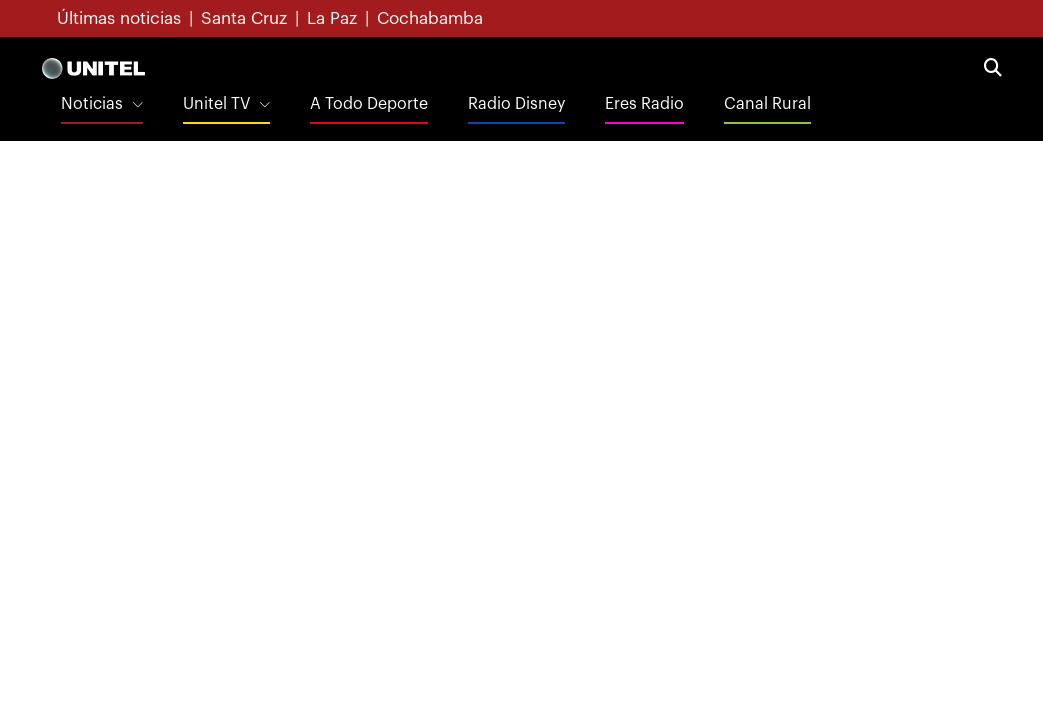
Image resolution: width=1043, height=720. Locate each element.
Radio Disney (516, 104)
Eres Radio (644, 104)
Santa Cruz (244, 18)
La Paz (332, 18)
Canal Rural (767, 104)
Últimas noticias (119, 18)
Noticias (92, 104)
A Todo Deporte (369, 104)
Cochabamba (430, 18)
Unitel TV (216, 104)
